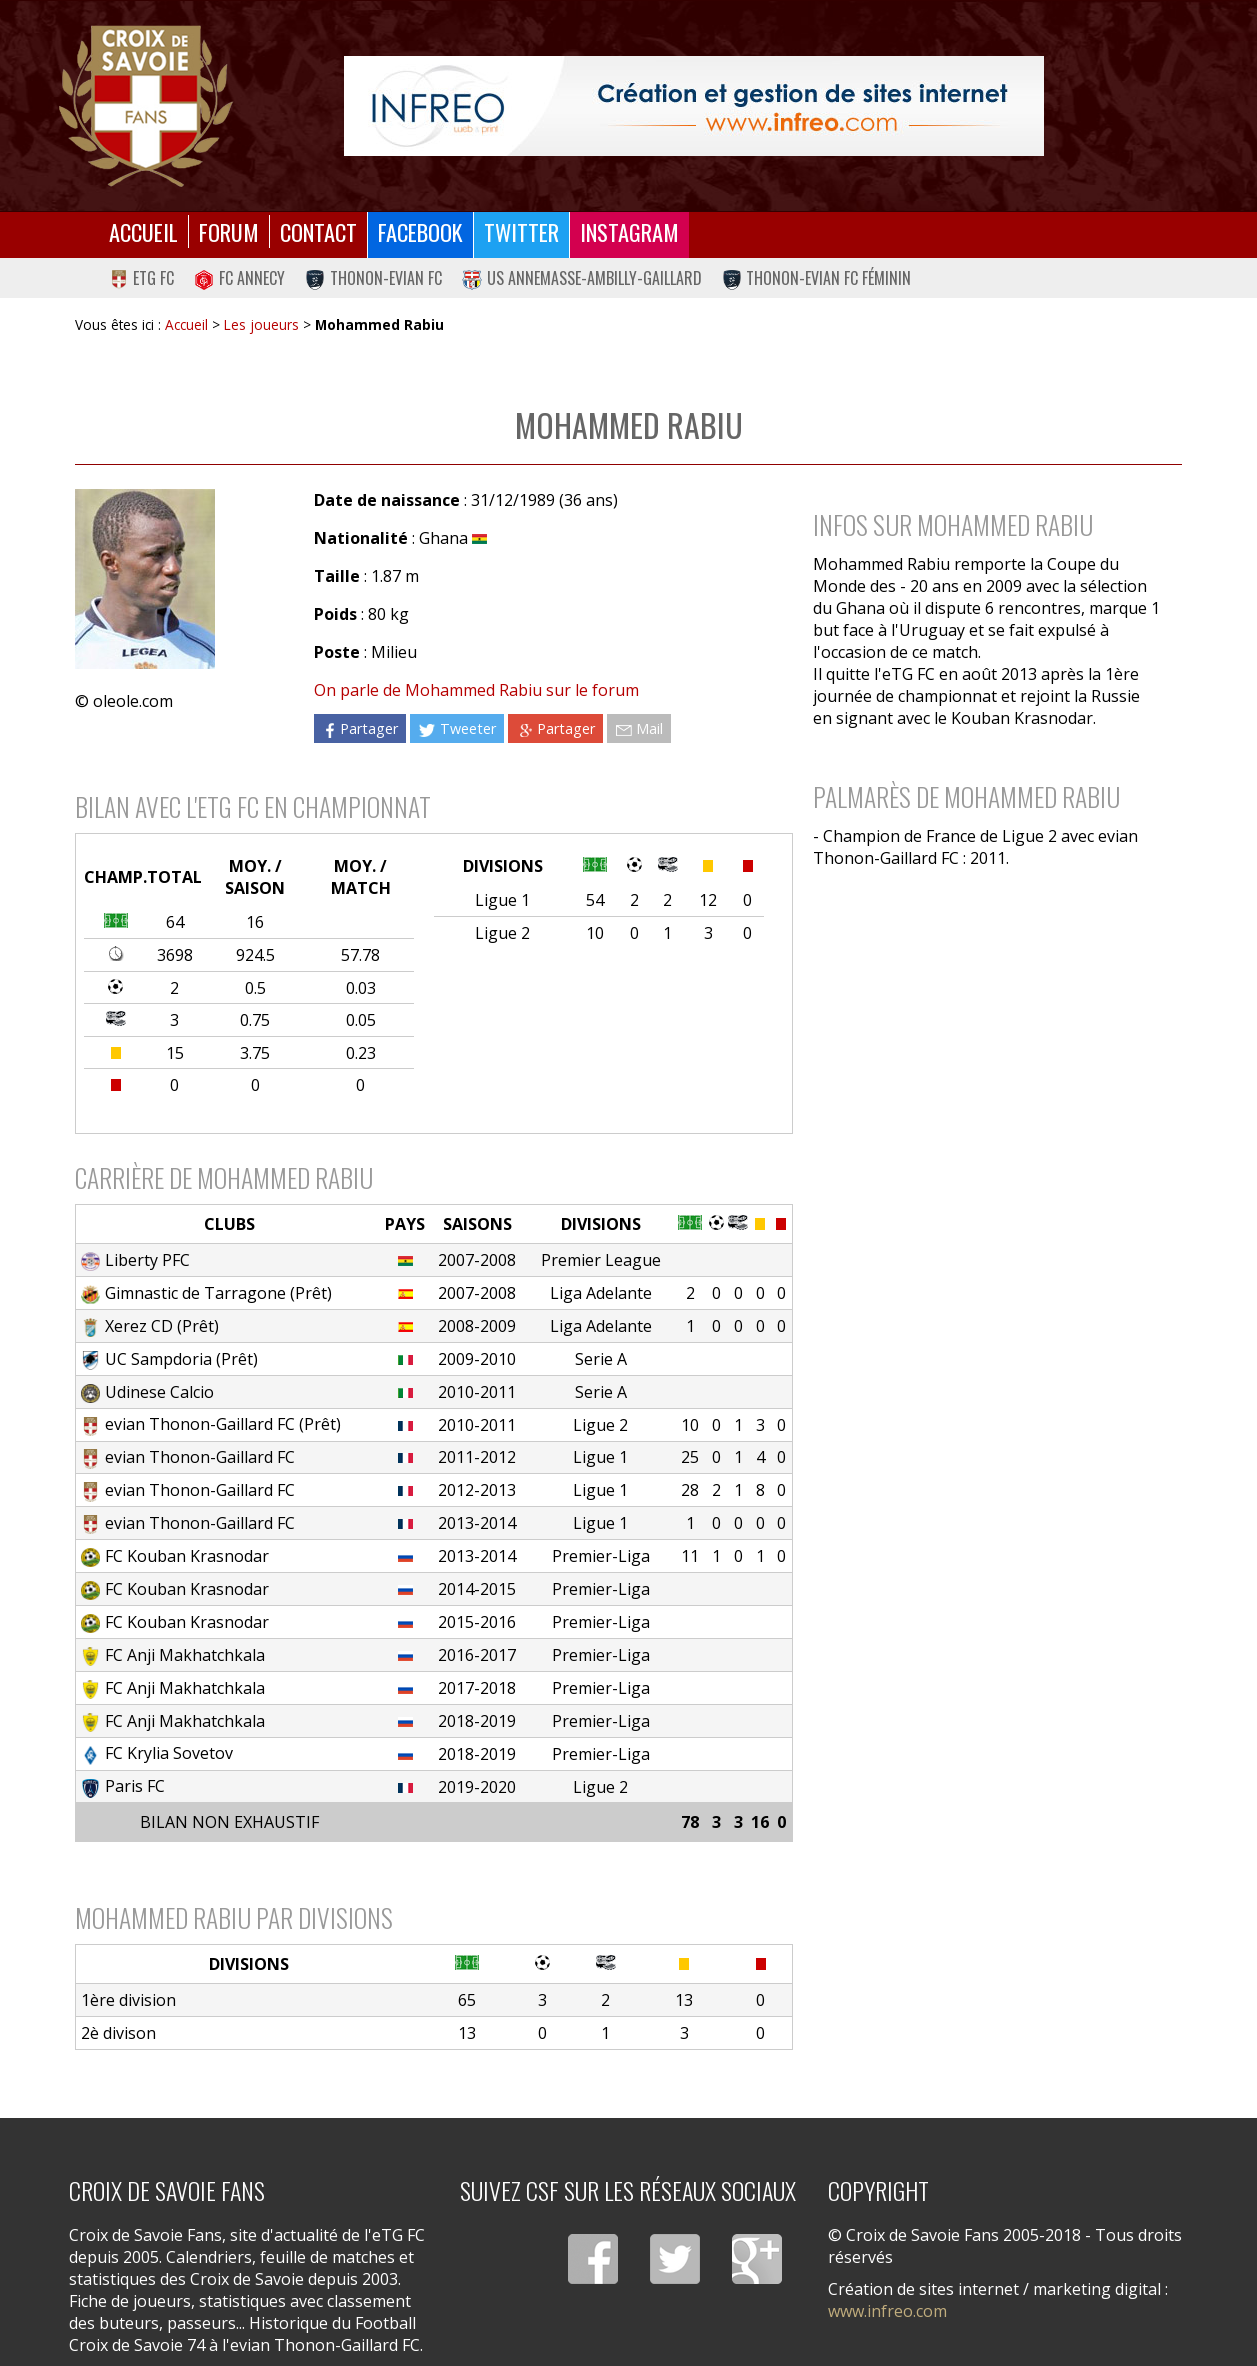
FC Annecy (239, 278)
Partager (360, 728)
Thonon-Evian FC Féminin (817, 278)
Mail (639, 728)
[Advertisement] (987, 1057)
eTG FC (142, 278)
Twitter (521, 231)
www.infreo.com (887, 2311)
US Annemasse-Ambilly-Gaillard (582, 278)
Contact (318, 231)
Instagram (629, 231)
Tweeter (456, 728)
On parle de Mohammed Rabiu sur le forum (476, 690)
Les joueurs (261, 324)
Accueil (143, 231)
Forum (229, 231)
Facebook (420, 231)
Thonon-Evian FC (373, 278)
